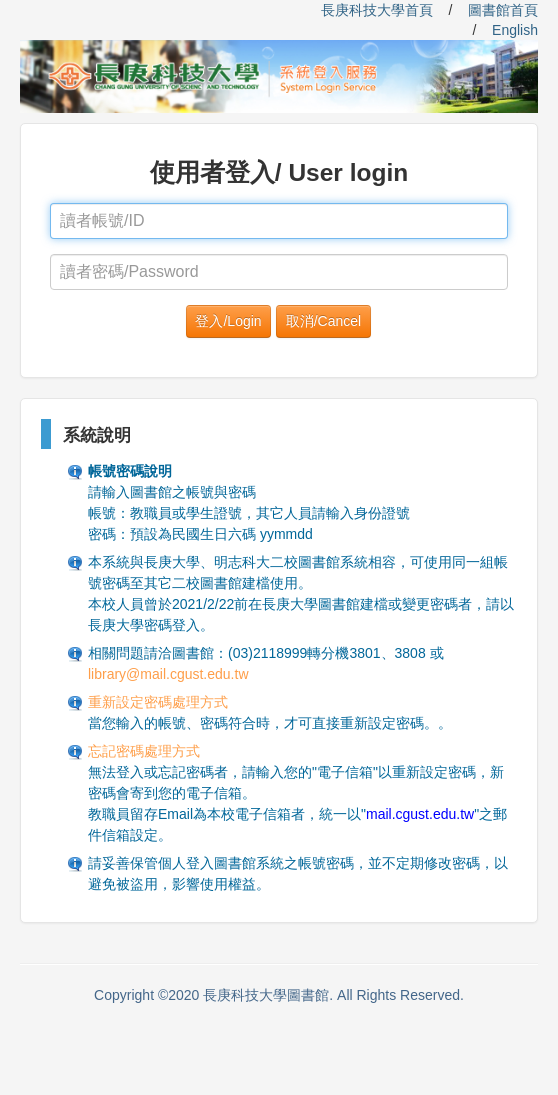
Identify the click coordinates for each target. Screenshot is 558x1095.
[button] (228, 321)
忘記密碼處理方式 (144, 751)
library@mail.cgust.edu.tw (168, 674)
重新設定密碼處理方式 (158, 702)
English (515, 30)
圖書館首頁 (503, 10)
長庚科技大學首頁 (377, 10)
